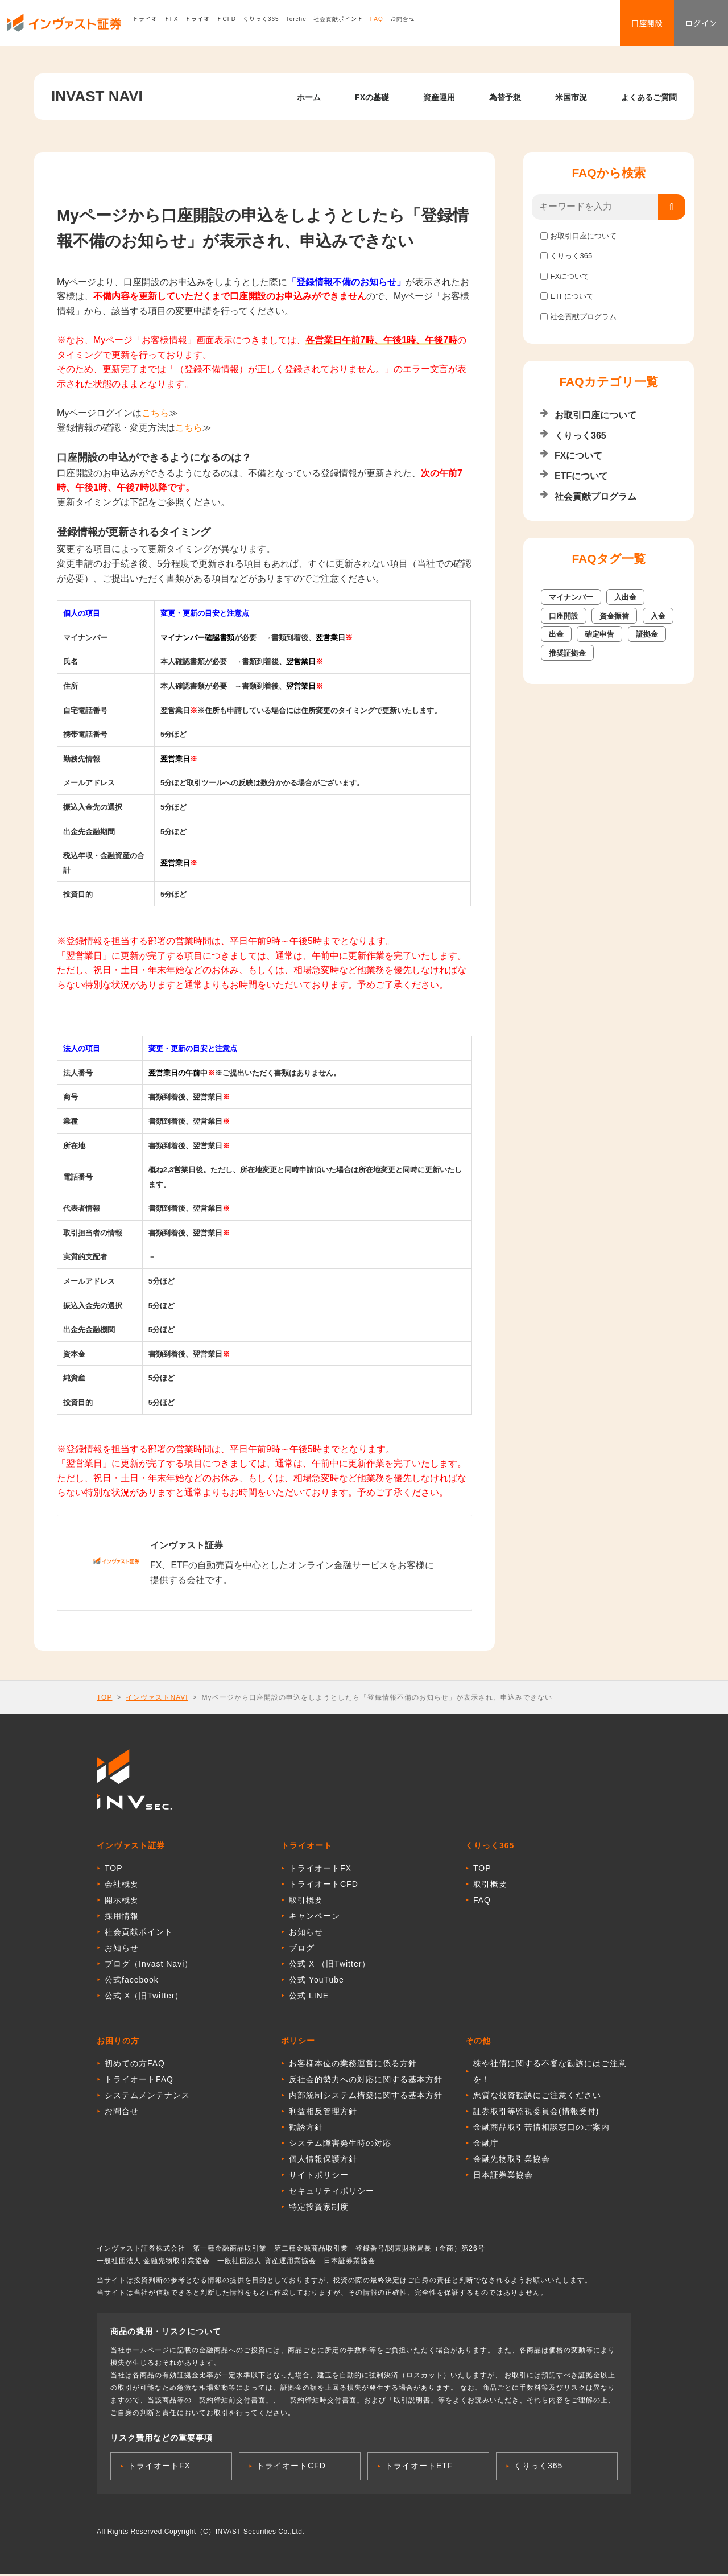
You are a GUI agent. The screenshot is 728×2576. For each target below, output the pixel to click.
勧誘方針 (306, 2128)
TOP (104, 1697)
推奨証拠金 (567, 653)
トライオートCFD (224, 25)
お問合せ (416, 25)
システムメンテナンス (147, 2096)
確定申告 (599, 634)
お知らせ (122, 1949)
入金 (658, 616)
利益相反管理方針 (323, 2112)
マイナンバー (571, 597)
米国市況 (571, 97)
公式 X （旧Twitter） (329, 1965)
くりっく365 (275, 25)
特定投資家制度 (319, 2208)
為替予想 (505, 97)
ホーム (309, 97)
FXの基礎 (372, 97)
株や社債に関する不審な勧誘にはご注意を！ (550, 2072)
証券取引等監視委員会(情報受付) (536, 2112)
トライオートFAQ (139, 2080)
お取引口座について (583, 236)
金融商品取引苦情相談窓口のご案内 (541, 2128)
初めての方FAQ (135, 2065)
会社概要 (122, 1885)
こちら (155, 413)
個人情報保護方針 (323, 2160)
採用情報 (122, 1917)
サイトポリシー (319, 2176)
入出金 (625, 597)
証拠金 (647, 634)
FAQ (390, 25)
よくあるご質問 (649, 97)
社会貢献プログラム (583, 316)
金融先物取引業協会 (511, 2160)
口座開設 (632, 25)
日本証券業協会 (503, 2176)
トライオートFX (169, 25)
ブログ (302, 1949)
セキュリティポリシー (331, 2192)
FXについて (569, 276)
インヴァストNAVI (157, 1697)
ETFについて (572, 296)
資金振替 (614, 616)
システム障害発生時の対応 (340, 2144)
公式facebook (132, 1981)
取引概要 (306, 1901)
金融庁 (486, 2144)
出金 (556, 634)
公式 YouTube (316, 1981)
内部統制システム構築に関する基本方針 (365, 2096)
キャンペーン (314, 1917)
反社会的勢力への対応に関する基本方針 (365, 2080)
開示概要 (122, 1901)
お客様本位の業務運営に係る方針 (353, 2065)
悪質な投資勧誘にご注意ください (537, 2096)
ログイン (696, 25)
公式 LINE (309, 1997)
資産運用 (439, 97)
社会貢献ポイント (352, 25)
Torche (310, 25)
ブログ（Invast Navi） (149, 1965)
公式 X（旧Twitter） (144, 1997)
